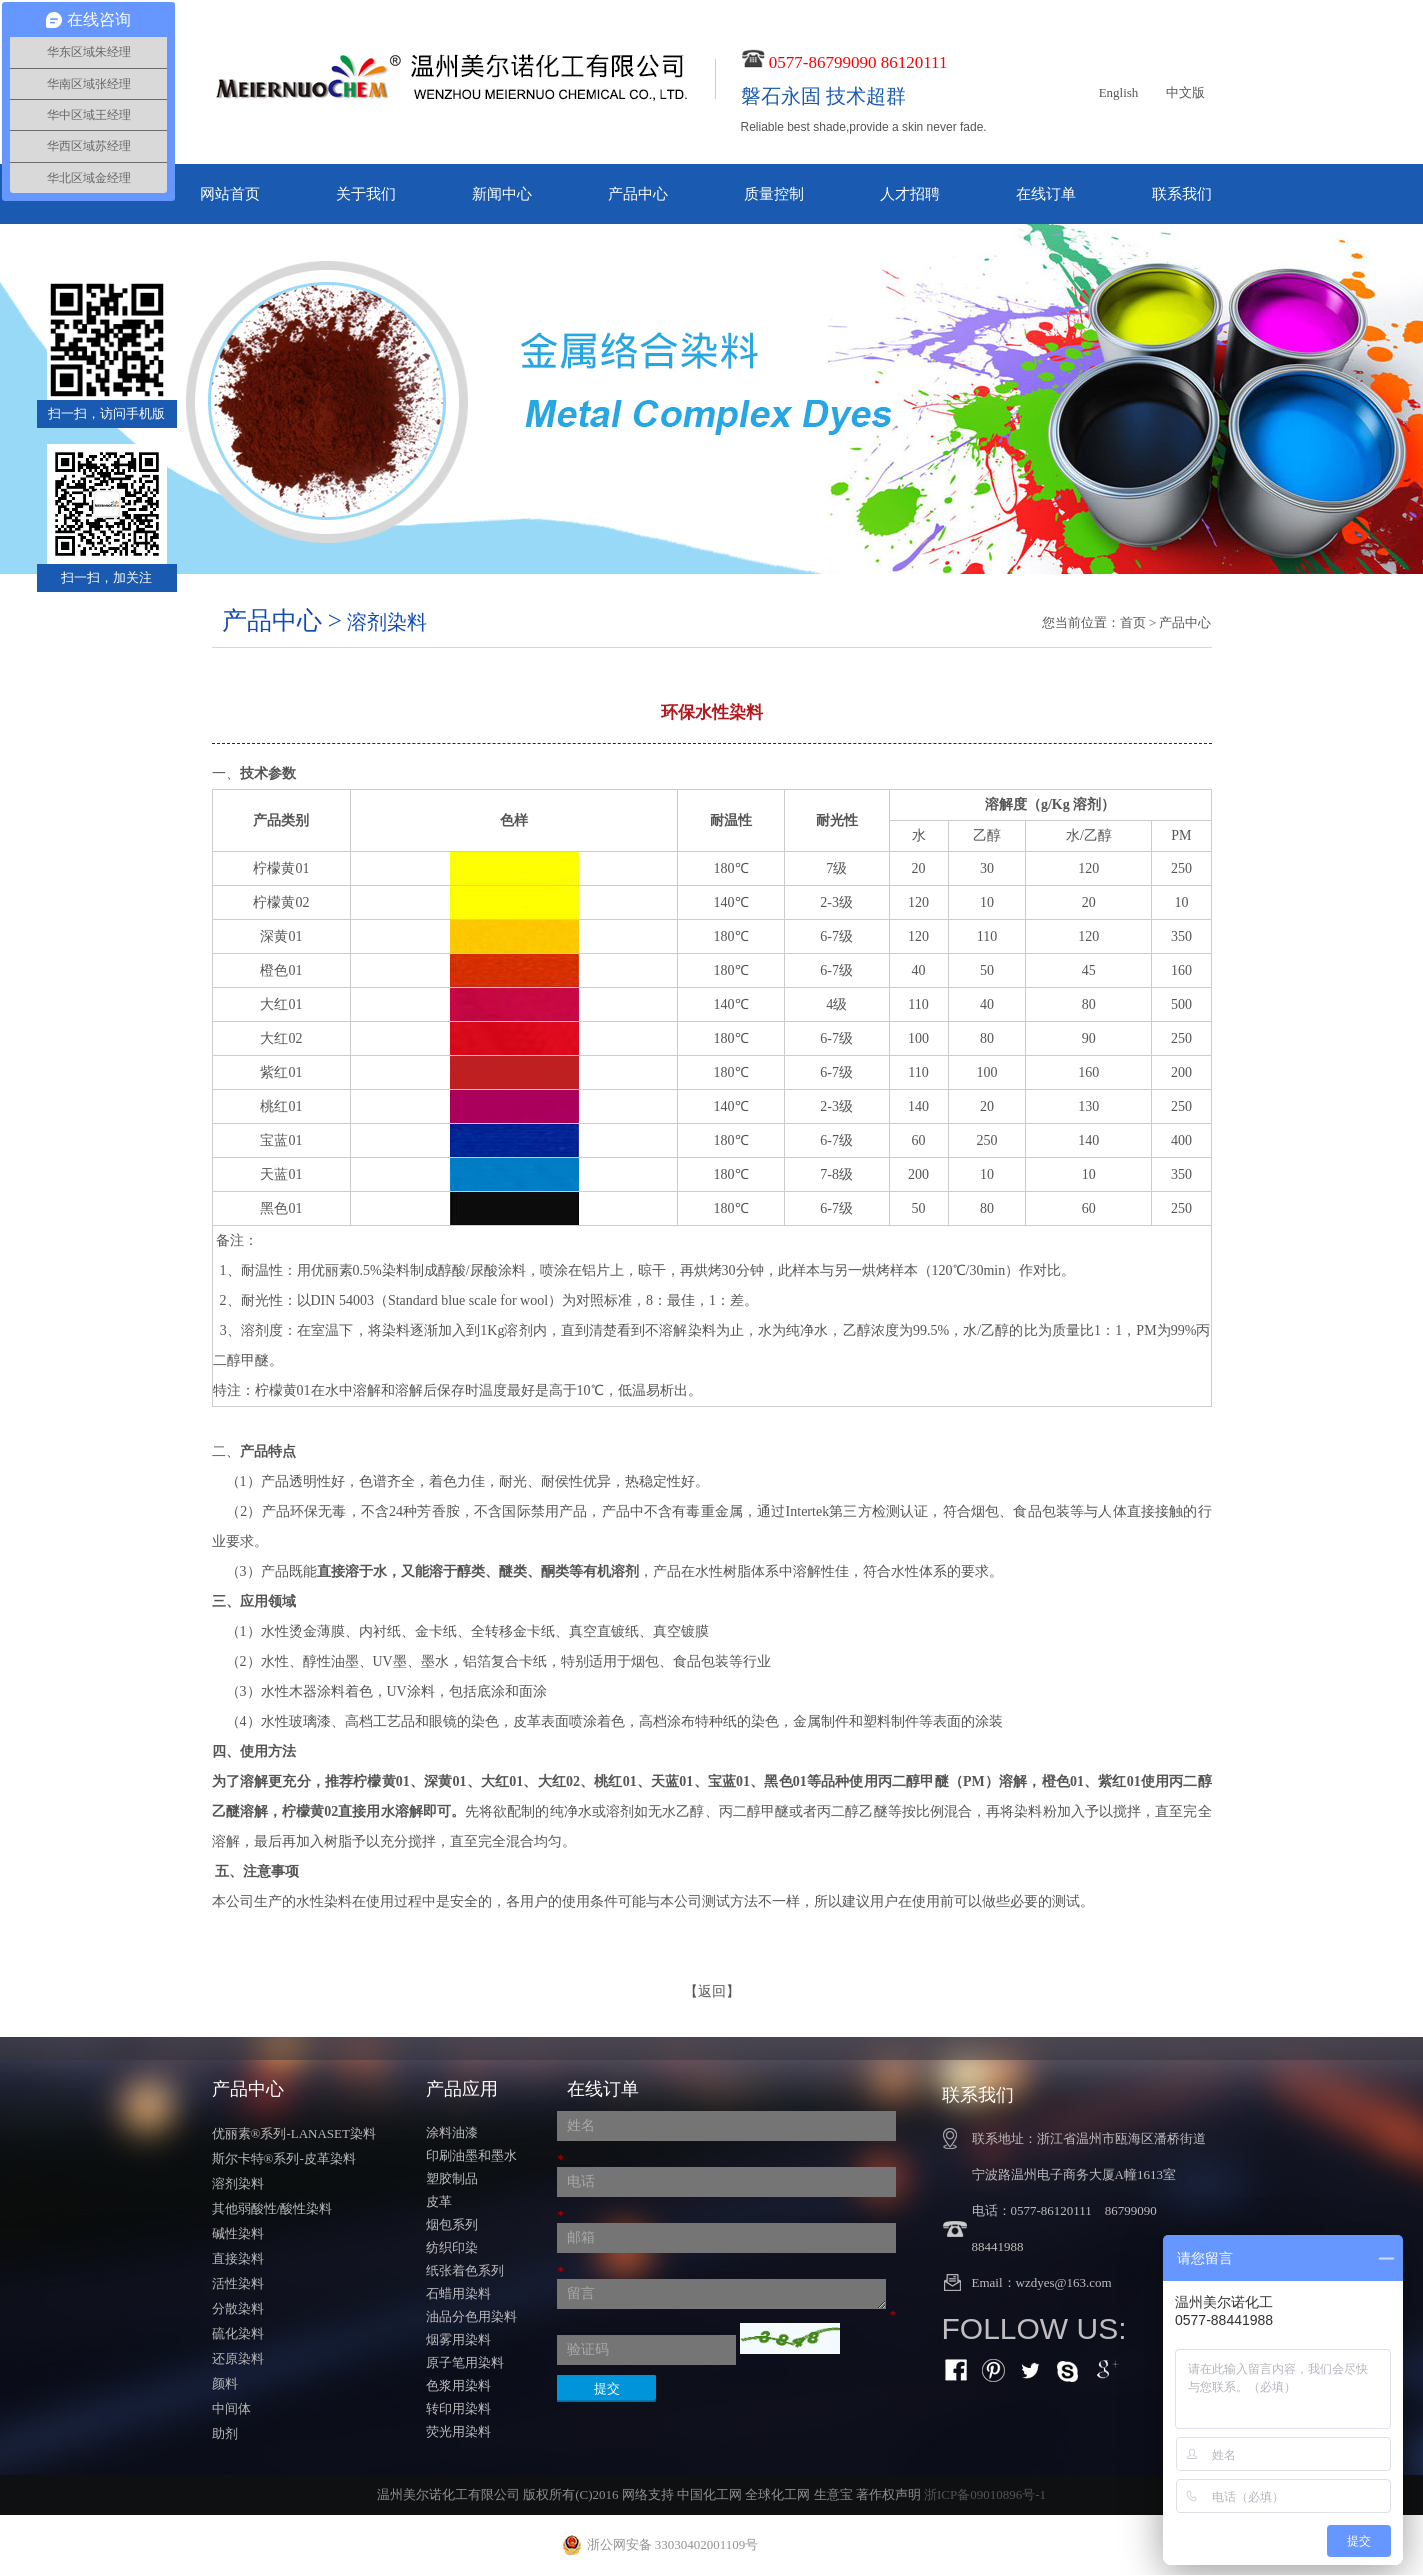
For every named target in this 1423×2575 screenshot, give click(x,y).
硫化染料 (238, 2333)
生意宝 (833, 2494)
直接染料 (238, 2258)
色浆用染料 (458, 2385)
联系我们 (1182, 194)
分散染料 (238, 2308)
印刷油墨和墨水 (471, 2155)
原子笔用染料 (465, 2362)
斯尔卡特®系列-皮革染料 (284, 2158)
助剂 (225, 2433)
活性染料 (238, 2283)
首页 (1133, 622)
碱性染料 (238, 2233)
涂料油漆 (452, 2132)
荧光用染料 (458, 2431)
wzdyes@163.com (1064, 2282)
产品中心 (638, 194)
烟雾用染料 (458, 2339)
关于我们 (366, 194)
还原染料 (238, 2358)
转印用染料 (458, 2408)
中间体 (231, 2408)
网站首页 (230, 194)
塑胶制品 (452, 2178)
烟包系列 (452, 2224)
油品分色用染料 (471, 2316)
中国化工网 (709, 2494)
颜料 (225, 2383)
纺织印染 (452, 2247)
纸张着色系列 (465, 2270)
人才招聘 (910, 194)
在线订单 (1046, 194)
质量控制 (774, 194)
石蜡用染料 (458, 2293)
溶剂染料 (238, 2183)
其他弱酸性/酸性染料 (272, 2208)
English (1119, 92)
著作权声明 (888, 2494)
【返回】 (712, 1991)
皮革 (439, 2201)
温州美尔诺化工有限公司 (448, 2494)
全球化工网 (777, 2494)
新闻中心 (502, 194)
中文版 (1185, 92)
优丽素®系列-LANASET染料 (294, 2133)
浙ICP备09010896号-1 (985, 2494)
